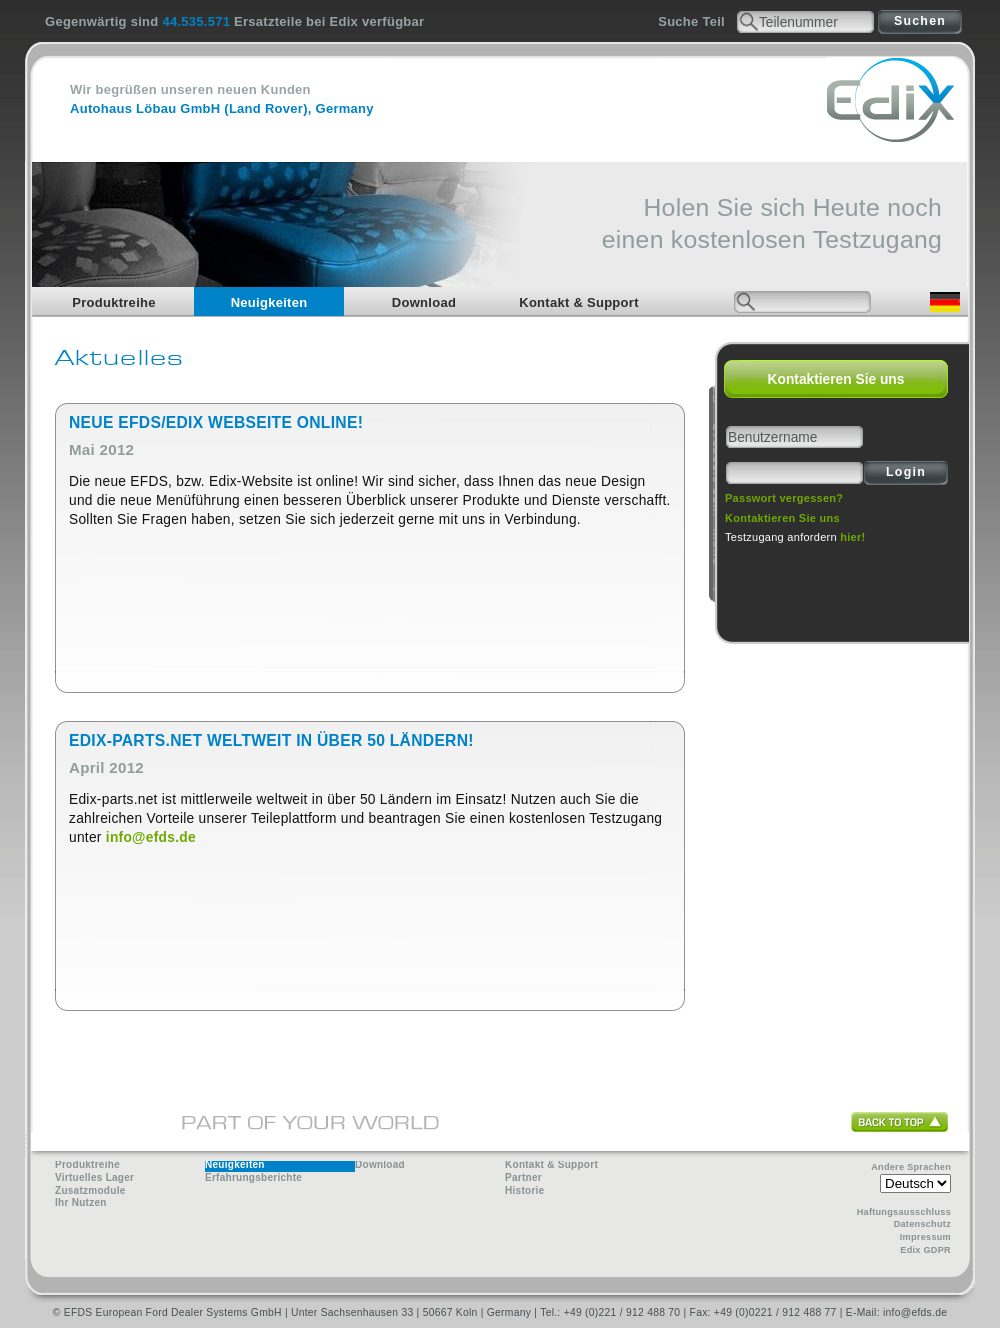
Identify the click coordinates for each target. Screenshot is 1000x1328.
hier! (852, 537)
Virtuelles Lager (94, 1177)
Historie (524, 1190)
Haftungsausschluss (904, 1212)
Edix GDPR (925, 1250)
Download (424, 302)
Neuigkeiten (269, 302)
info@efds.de (151, 837)
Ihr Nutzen (81, 1202)
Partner (523, 1177)
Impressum (925, 1237)
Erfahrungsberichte (253, 1177)
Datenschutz (922, 1224)
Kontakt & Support (579, 302)
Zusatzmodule (90, 1190)
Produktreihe (114, 302)
